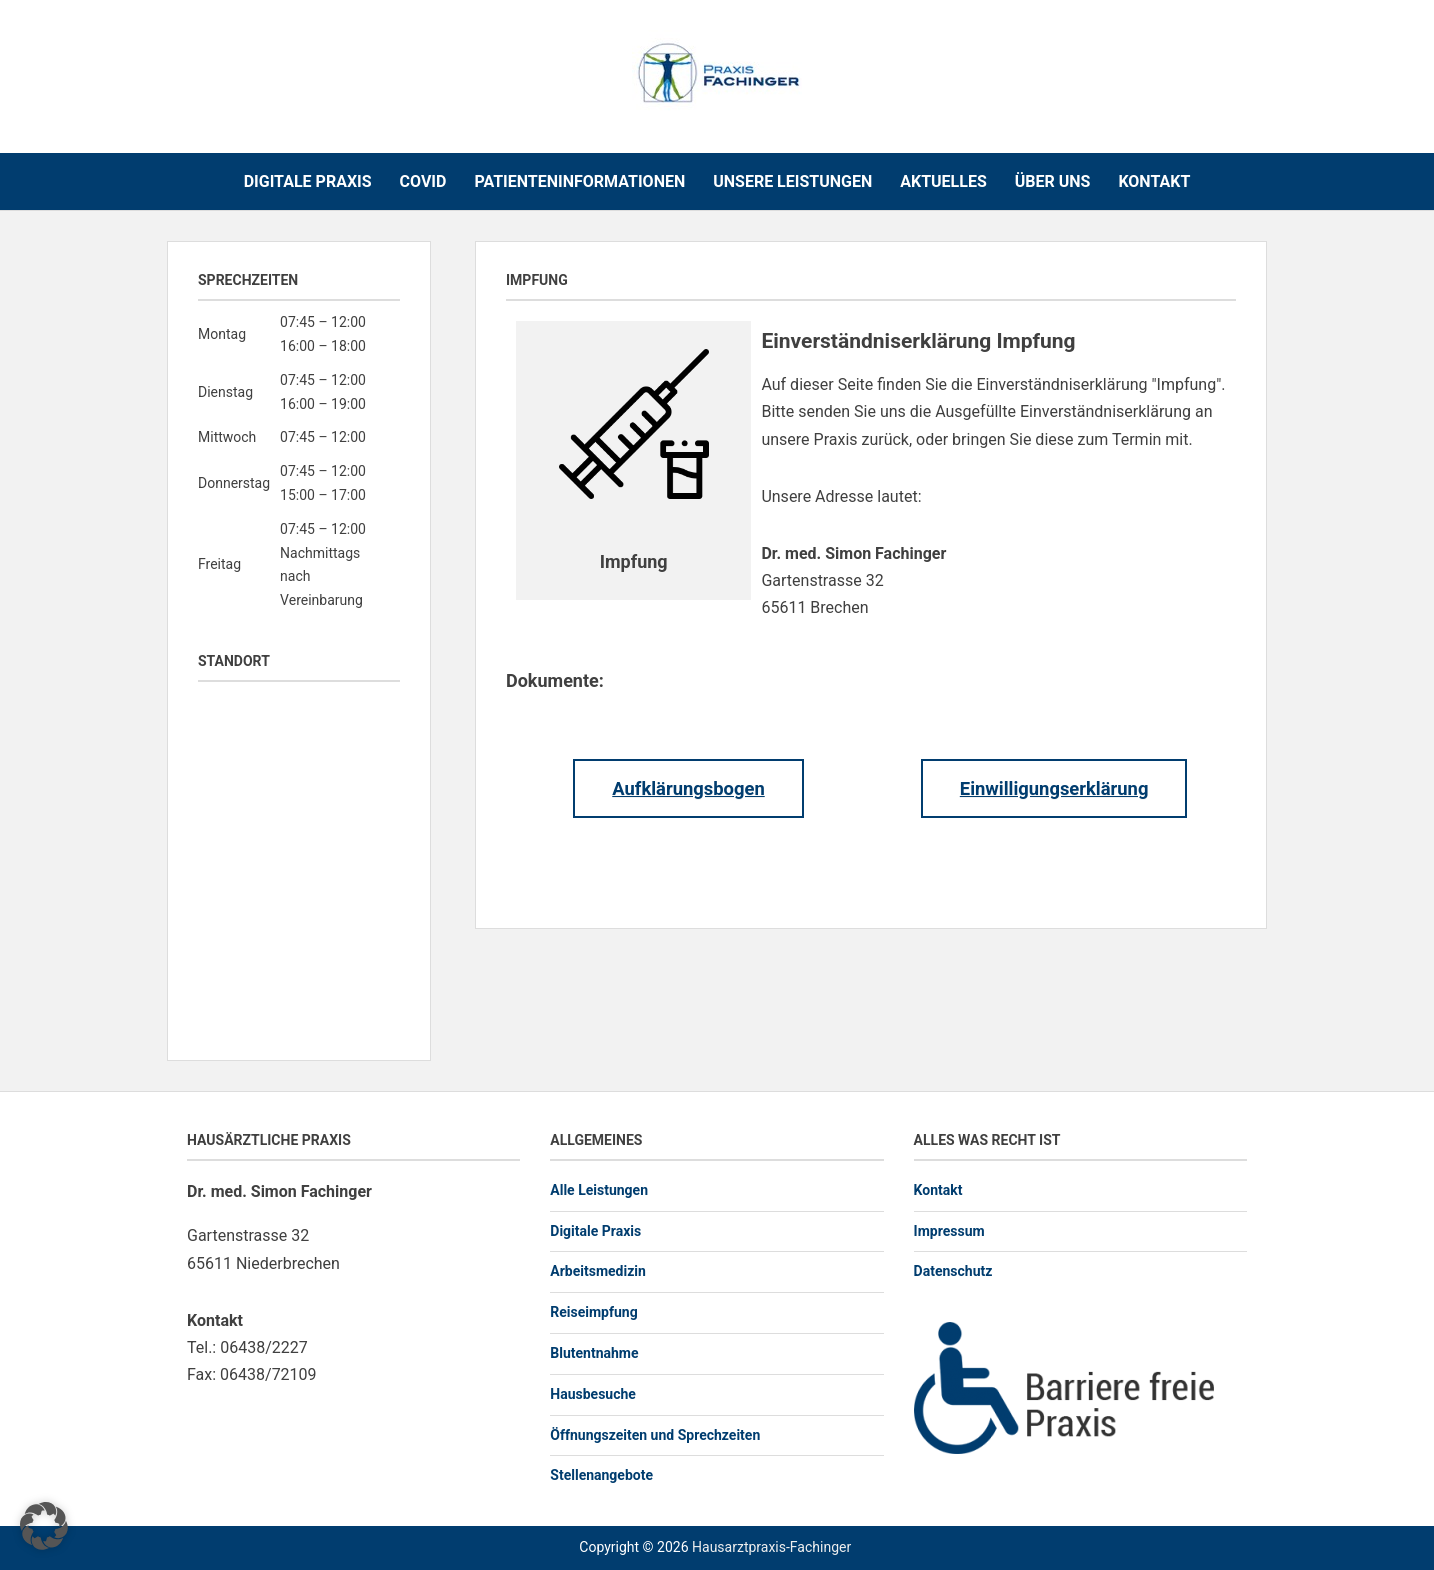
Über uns (1053, 181)
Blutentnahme (594, 1353)
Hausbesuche (593, 1394)
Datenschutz (953, 1271)
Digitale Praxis (308, 181)
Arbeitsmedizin (598, 1271)
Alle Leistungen (599, 1190)
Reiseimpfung (593, 1312)
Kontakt (1154, 181)
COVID (423, 181)
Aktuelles (943, 181)
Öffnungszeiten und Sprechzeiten (655, 1435)
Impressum (949, 1231)
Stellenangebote (601, 1475)
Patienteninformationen (579, 181)
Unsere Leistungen (792, 181)
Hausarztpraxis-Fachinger (771, 1547)
